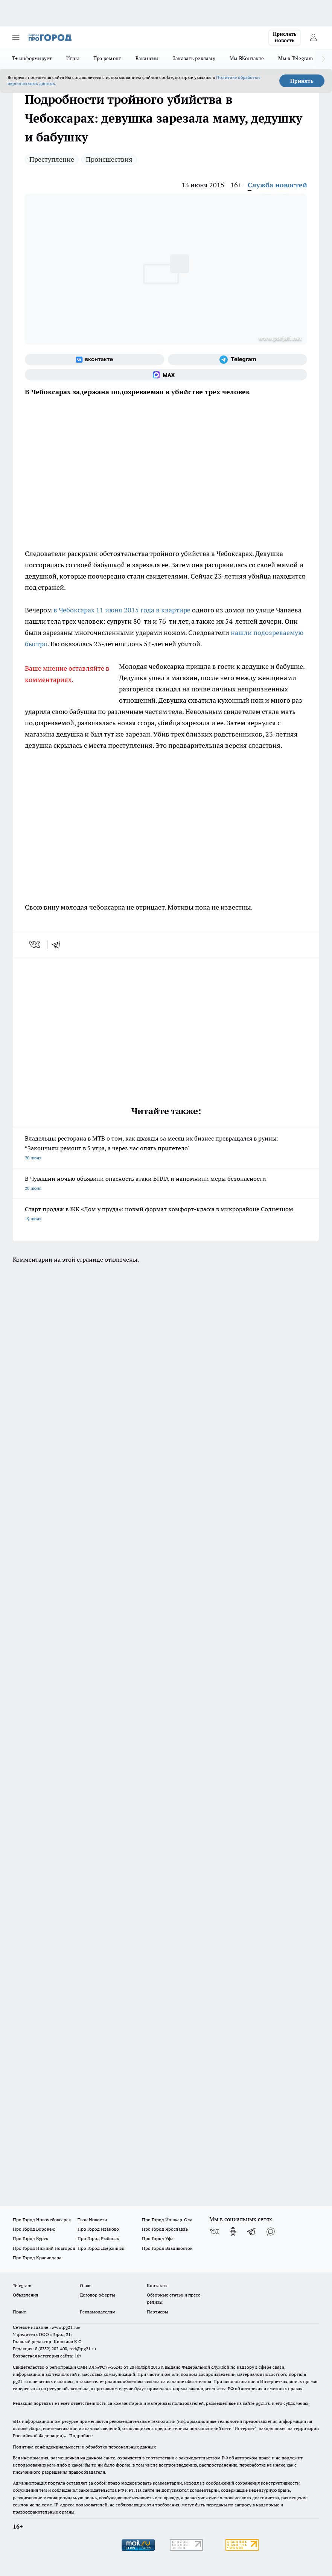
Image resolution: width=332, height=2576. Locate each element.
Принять (302, 80)
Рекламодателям (98, 2312)
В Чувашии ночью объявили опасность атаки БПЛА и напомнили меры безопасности (166, 1184)
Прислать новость (284, 37)
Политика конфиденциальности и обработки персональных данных (84, 2447)
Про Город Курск (30, 2238)
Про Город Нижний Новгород (44, 2248)
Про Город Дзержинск (101, 2248)
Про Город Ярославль (165, 2229)
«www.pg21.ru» (64, 2327)
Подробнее (81, 2435)
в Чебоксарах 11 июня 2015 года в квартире (121, 610)
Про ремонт (107, 58)
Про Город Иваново (98, 2229)
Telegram (22, 2285)
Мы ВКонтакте (247, 58)
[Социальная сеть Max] (166, 374)
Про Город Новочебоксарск (42, 2219)
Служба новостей (277, 185)
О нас (85, 2285)
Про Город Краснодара (37, 2257)
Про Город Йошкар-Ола (167, 2219)
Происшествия (109, 159)
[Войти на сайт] (313, 37)
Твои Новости (92, 2219)
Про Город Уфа (158, 2238)
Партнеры (157, 2312)
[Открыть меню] (16, 37)
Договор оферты (97, 2295)
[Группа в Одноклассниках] (233, 2231)
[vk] (35, 944)
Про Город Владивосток (167, 2248)
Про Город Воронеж (34, 2229)
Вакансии (147, 58)
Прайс (19, 2312)
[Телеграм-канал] (237, 359)
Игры (72, 58)
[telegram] (58, 944)
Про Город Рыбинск (98, 2238)
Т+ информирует (32, 58)
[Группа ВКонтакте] (94, 359)
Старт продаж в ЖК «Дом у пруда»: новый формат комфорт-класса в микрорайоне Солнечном (166, 1214)
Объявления (25, 2295)
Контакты (157, 2285)
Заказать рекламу (194, 58)
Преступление (51, 159)
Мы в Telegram (295, 58)
